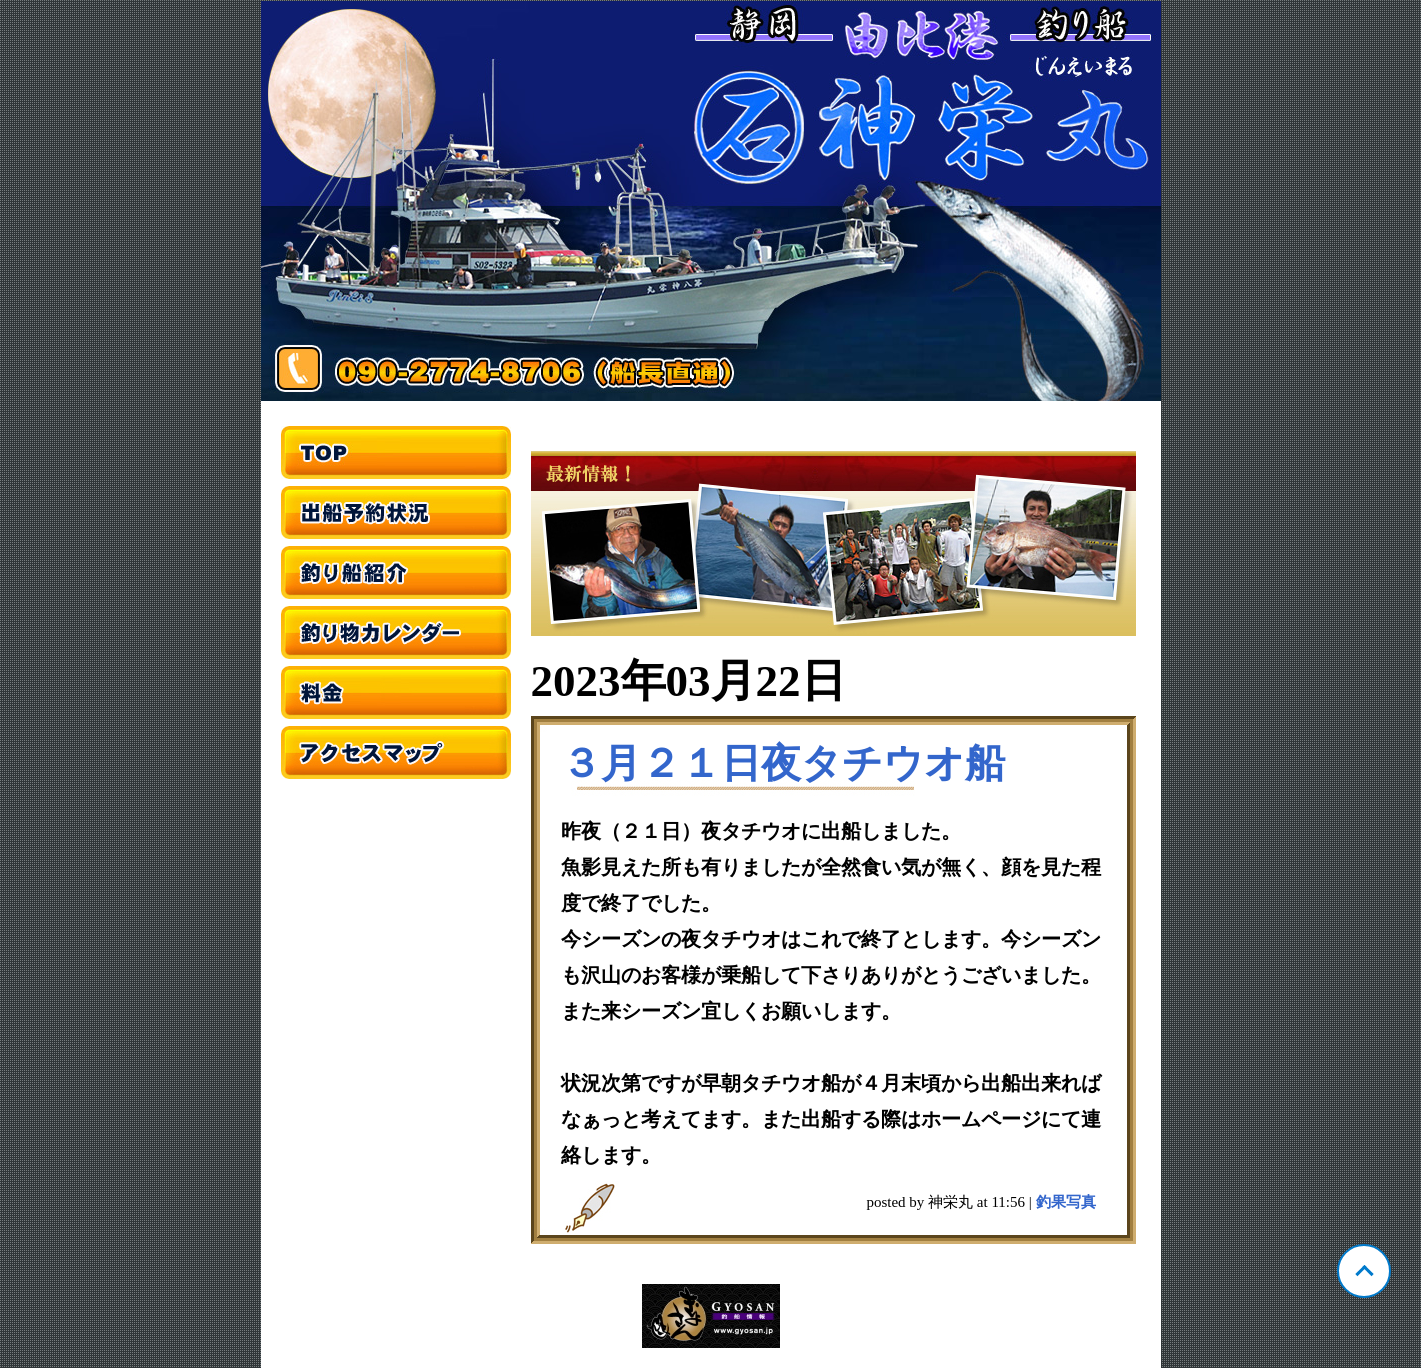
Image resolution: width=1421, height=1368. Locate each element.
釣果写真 (1066, 1202)
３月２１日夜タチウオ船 (783, 763)
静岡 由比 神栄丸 (711, 201)
